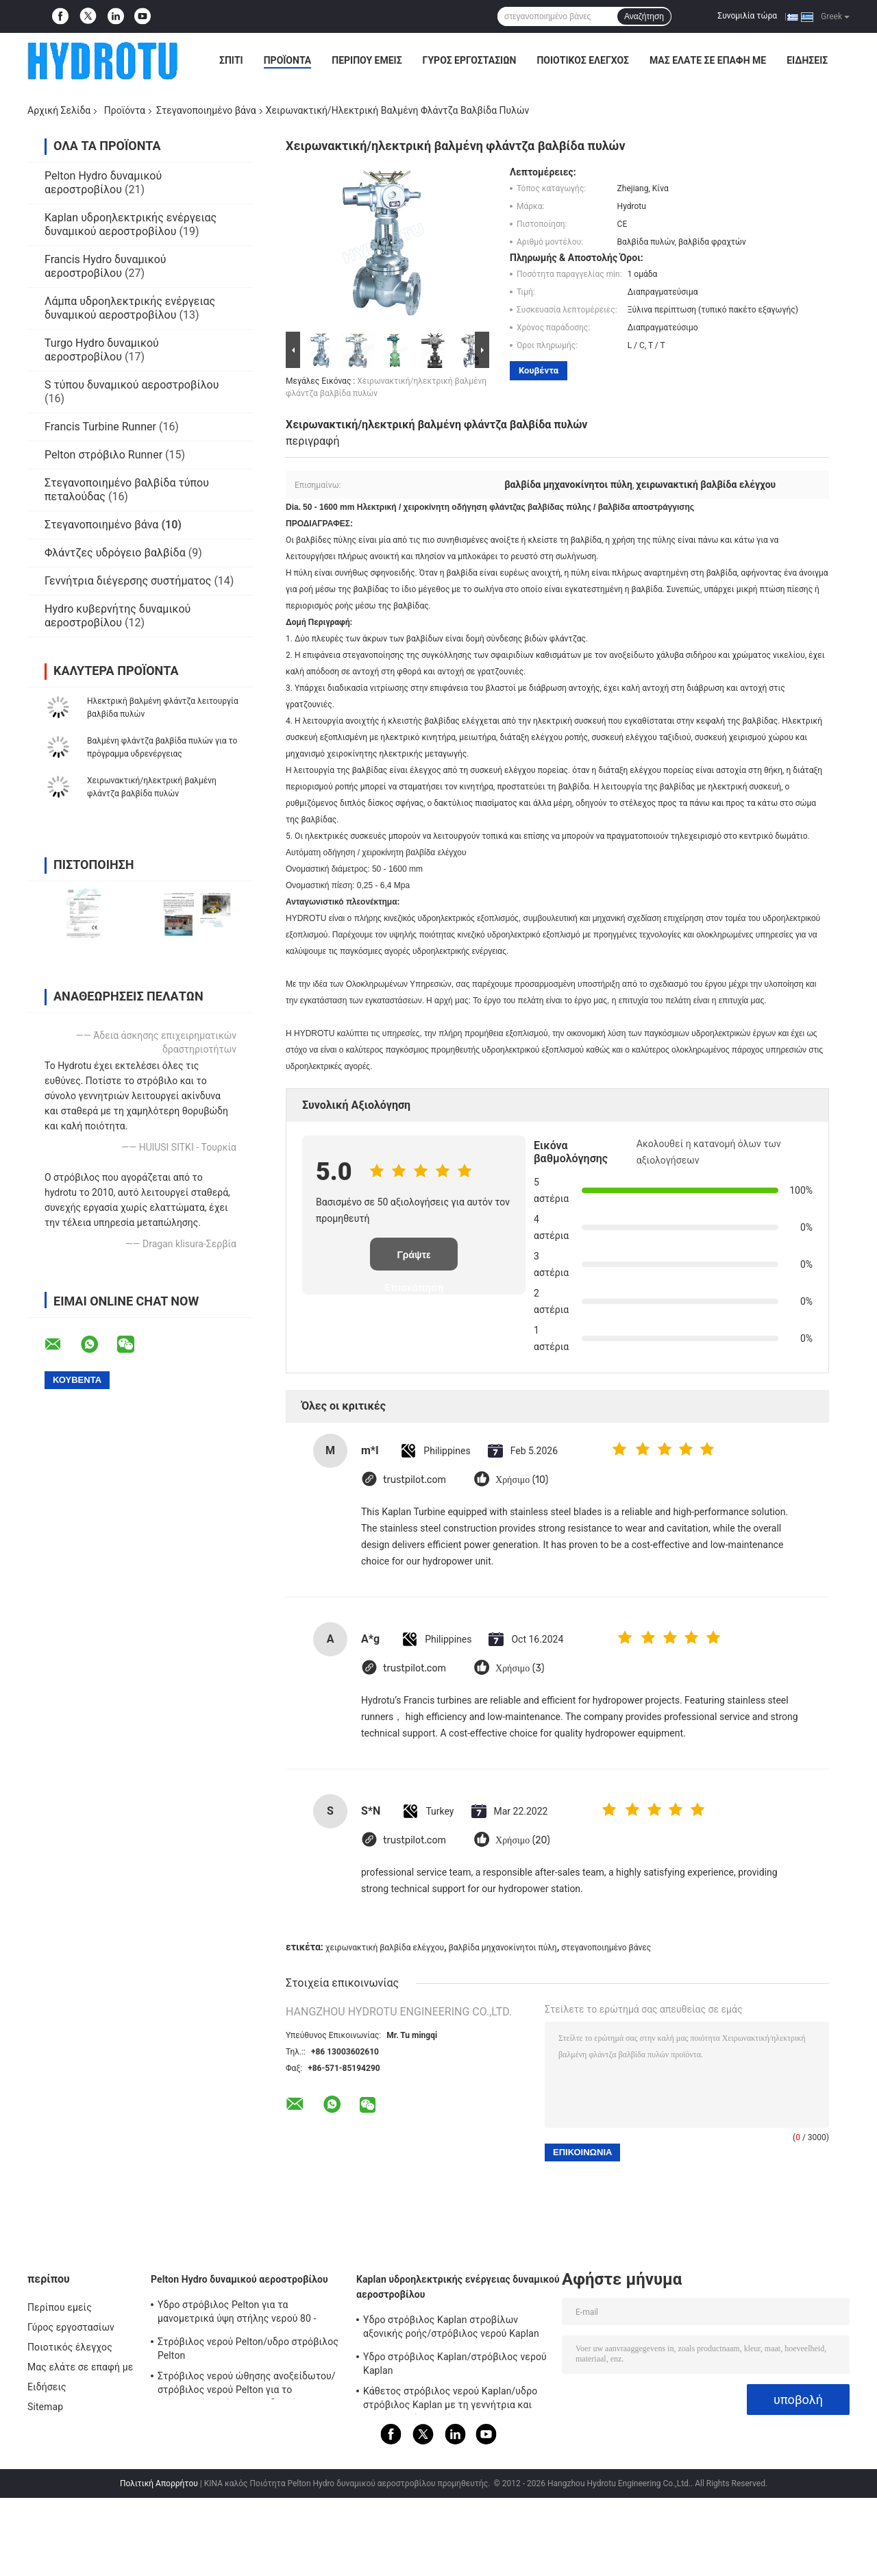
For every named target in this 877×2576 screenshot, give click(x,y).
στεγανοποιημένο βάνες (606, 1947)
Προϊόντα (288, 60)
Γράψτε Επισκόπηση (413, 1260)
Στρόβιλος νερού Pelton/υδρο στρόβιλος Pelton (248, 2348)
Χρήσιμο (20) (522, 1840)
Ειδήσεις (807, 60)
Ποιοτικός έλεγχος (582, 60)
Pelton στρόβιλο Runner (103, 454)
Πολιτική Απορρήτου (159, 2483)
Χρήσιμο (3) (520, 1668)
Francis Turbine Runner (100, 426)
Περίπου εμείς (367, 60)
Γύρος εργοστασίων (470, 60)
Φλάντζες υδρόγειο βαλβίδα (115, 552)
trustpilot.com (414, 1480)
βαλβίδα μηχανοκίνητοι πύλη (503, 1947)
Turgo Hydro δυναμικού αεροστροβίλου (102, 349)
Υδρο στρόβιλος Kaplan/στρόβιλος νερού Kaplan (455, 2363)
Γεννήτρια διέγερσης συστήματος (128, 580)
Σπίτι (231, 60)
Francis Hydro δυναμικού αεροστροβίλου (105, 266)
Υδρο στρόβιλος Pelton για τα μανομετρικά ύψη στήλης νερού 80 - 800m (237, 2313)
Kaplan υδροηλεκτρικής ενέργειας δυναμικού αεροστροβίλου (131, 224)
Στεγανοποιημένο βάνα (206, 110)
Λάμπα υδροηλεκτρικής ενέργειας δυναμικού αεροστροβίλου (130, 308)
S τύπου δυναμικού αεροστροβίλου (132, 384)
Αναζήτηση (644, 16)
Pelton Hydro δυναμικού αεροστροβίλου (103, 182)
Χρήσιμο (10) (521, 1480)
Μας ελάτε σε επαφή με (708, 60)
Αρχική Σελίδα (58, 110)
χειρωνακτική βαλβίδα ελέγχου (384, 1947)
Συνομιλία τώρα (747, 16)
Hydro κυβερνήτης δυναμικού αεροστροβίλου (117, 615)
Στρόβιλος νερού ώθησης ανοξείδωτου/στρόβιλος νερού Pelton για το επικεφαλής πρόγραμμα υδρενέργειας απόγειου (247, 2384)
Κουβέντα (538, 370)
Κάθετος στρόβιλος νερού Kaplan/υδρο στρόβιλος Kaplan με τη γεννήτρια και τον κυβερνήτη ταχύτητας (450, 2399)
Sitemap (45, 2406)
